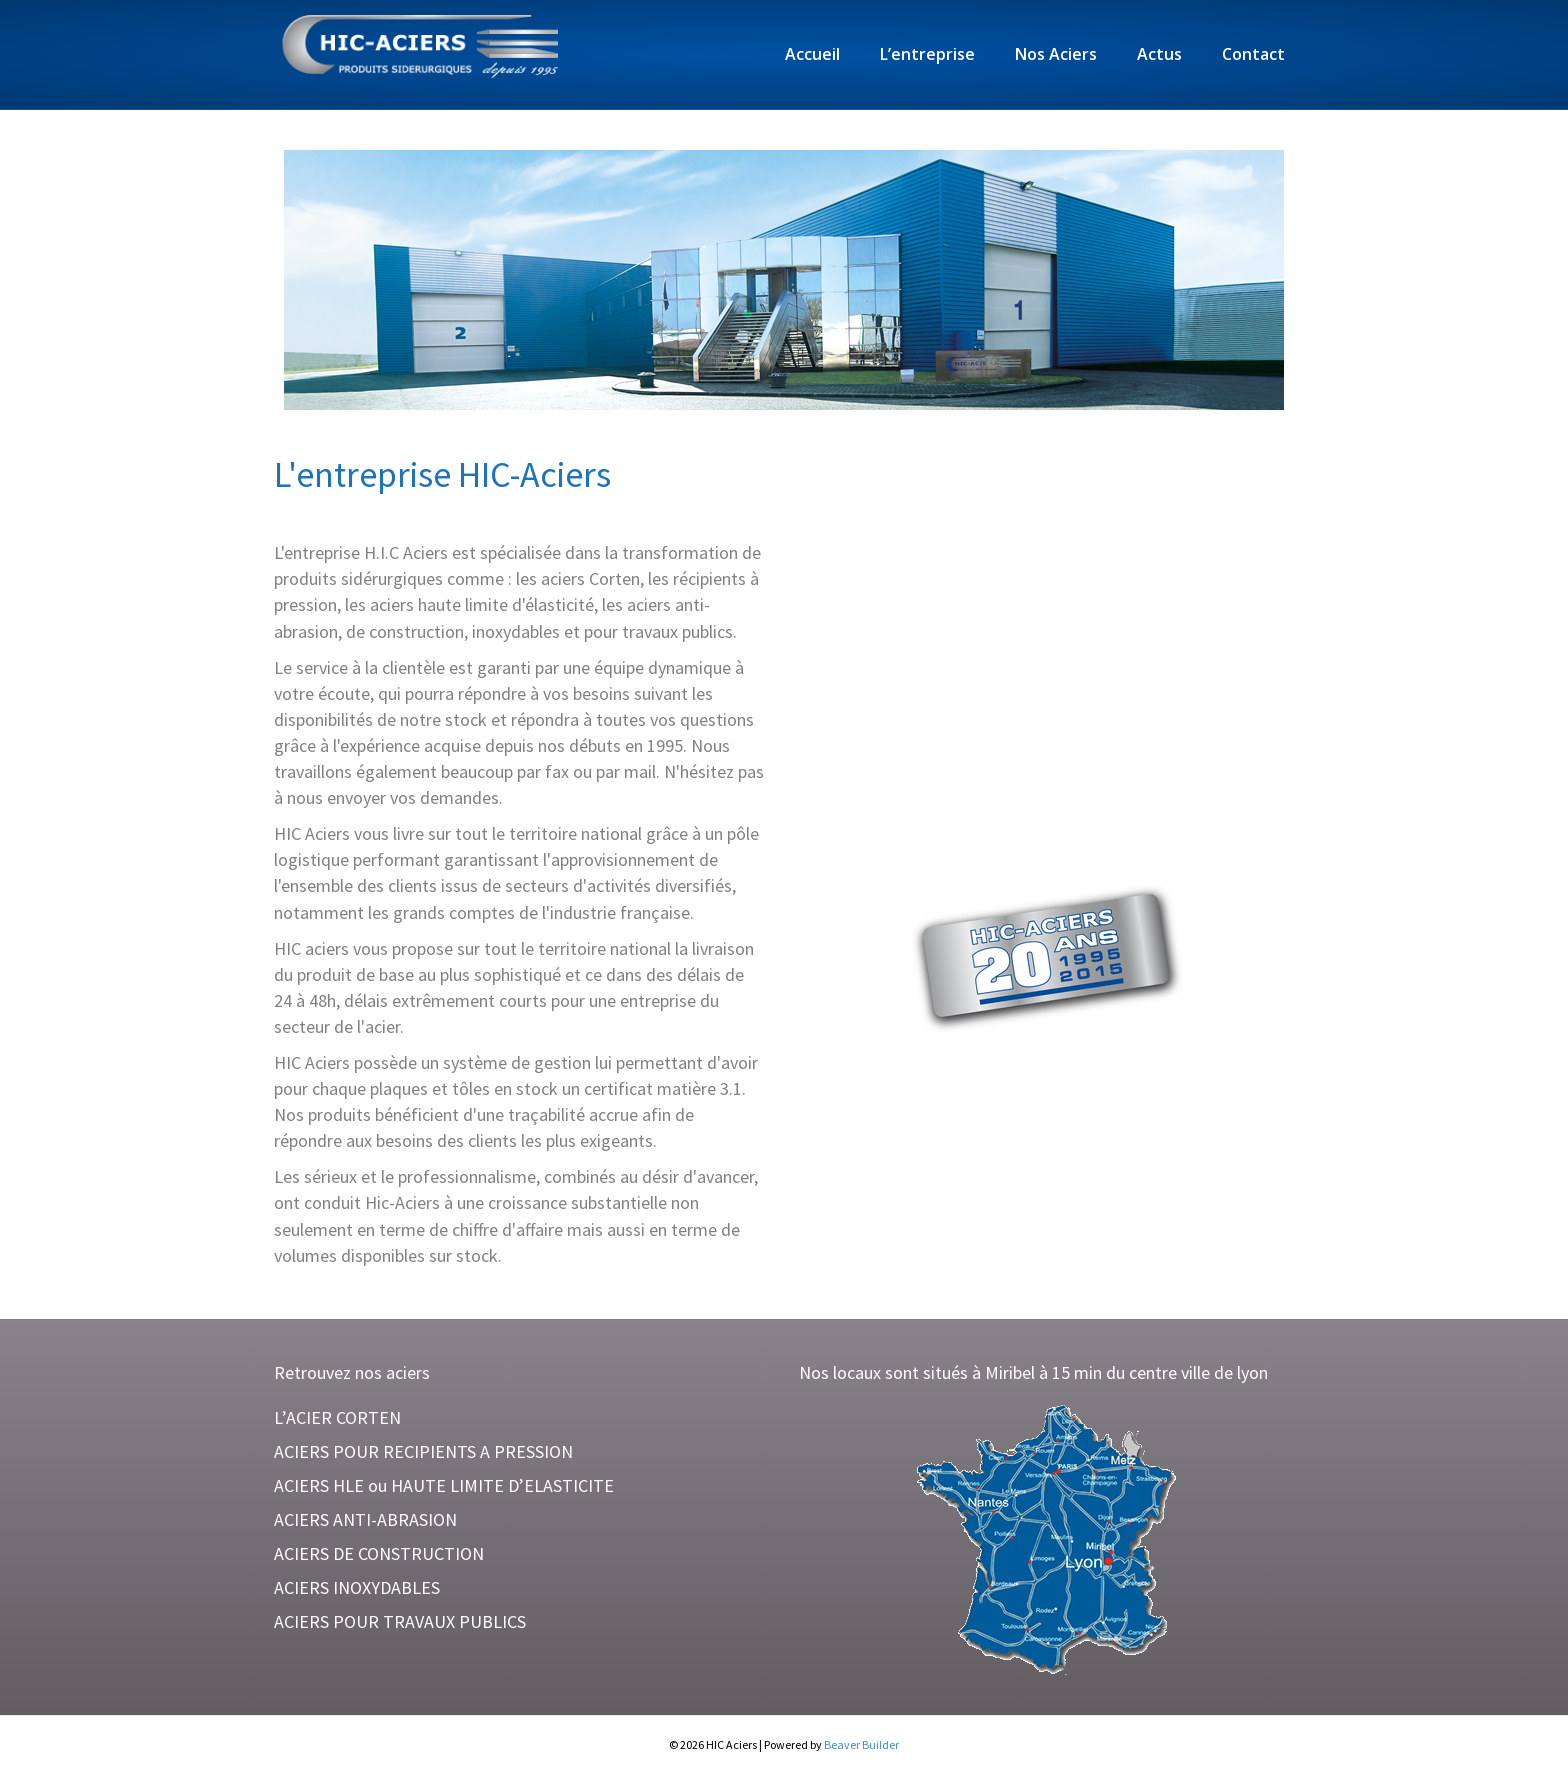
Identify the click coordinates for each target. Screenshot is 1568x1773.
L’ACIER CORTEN (337, 1417)
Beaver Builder (861, 1744)
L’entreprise (927, 54)
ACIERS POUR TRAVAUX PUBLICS (400, 1621)
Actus (1159, 54)
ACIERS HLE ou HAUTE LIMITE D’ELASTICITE (444, 1485)
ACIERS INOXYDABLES (357, 1587)
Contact (1253, 54)
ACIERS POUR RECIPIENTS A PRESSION (423, 1451)
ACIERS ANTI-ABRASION (365, 1519)
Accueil (812, 54)
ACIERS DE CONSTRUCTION (379, 1553)
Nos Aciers (1056, 54)
